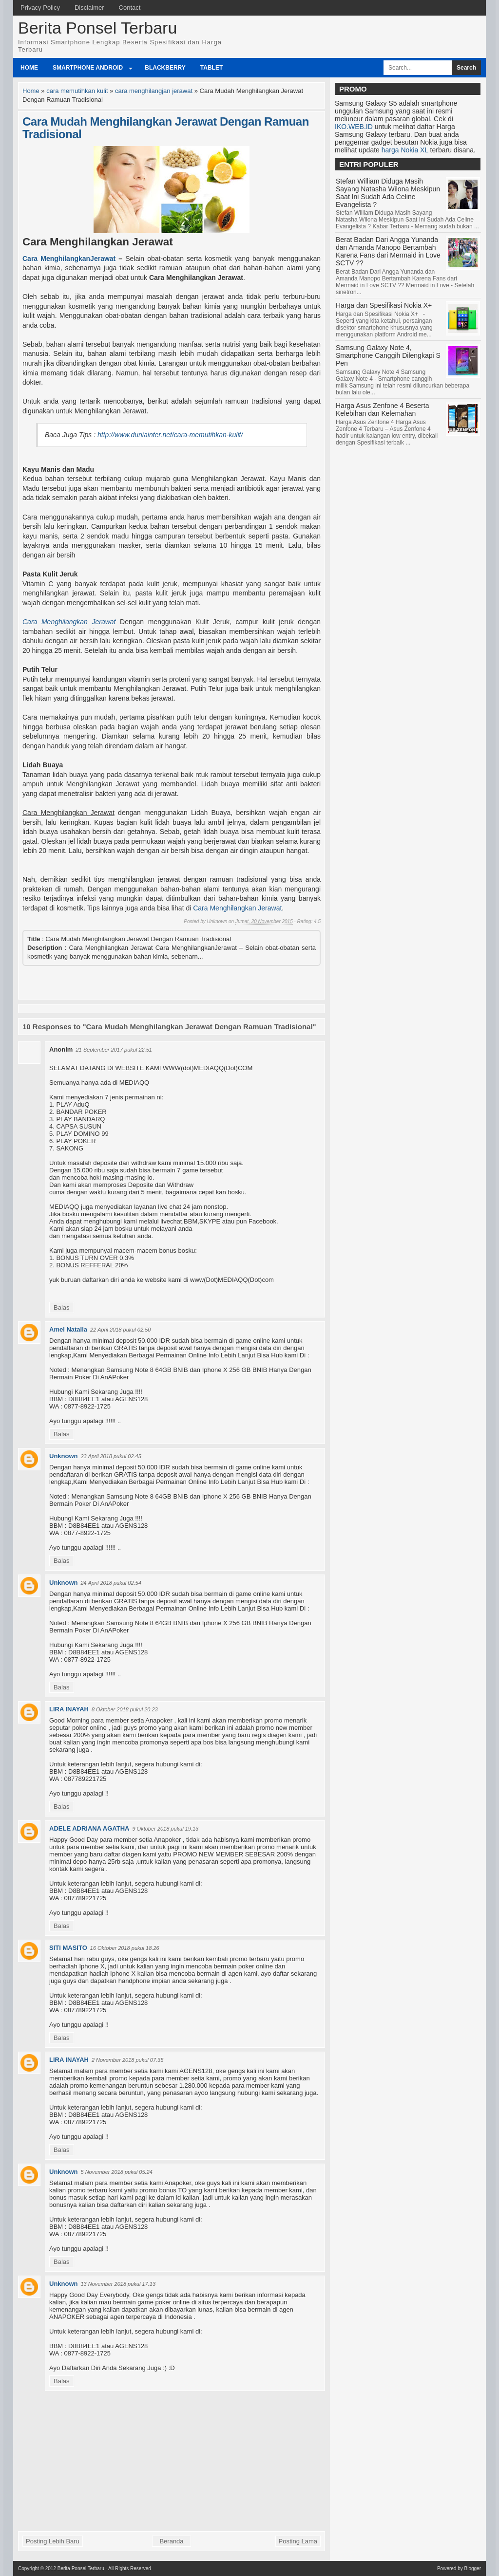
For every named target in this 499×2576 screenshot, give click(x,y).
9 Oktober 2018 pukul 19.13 (165, 1829)
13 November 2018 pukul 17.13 (118, 2284)
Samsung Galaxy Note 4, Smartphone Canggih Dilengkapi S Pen (388, 355)
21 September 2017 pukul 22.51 (114, 1050)
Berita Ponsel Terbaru (97, 28)
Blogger (472, 2568)
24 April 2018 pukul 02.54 (111, 1583)
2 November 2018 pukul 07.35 (127, 2060)
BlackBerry (165, 67)
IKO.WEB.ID (354, 126)
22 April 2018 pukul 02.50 (120, 1330)
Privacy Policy (40, 7)
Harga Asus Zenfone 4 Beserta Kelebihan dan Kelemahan (382, 409)
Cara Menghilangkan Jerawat (69, 622)
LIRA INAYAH (69, 1709)
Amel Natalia (68, 1329)
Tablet (211, 67)
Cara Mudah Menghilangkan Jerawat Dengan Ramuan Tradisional (165, 128)
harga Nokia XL (405, 150)
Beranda (171, 2541)
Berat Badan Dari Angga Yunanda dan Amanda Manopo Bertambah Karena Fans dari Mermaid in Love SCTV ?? (388, 251)
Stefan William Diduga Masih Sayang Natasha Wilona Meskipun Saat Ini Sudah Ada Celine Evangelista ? (388, 192)
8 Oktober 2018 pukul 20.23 (125, 1709)
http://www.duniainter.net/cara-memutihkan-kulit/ (170, 435)
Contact (130, 7)
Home (29, 67)
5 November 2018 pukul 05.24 (117, 2172)
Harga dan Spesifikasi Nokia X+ (384, 305)
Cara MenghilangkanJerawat (68, 258)
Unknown (63, 1456)
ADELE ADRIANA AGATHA (89, 1828)
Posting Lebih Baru (52, 2541)
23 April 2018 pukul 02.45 (111, 1456)
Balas (62, 1307)
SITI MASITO (68, 1947)
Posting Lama (298, 2541)
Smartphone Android (88, 67)
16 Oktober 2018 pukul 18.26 (124, 1948)
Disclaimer (89, 7)
